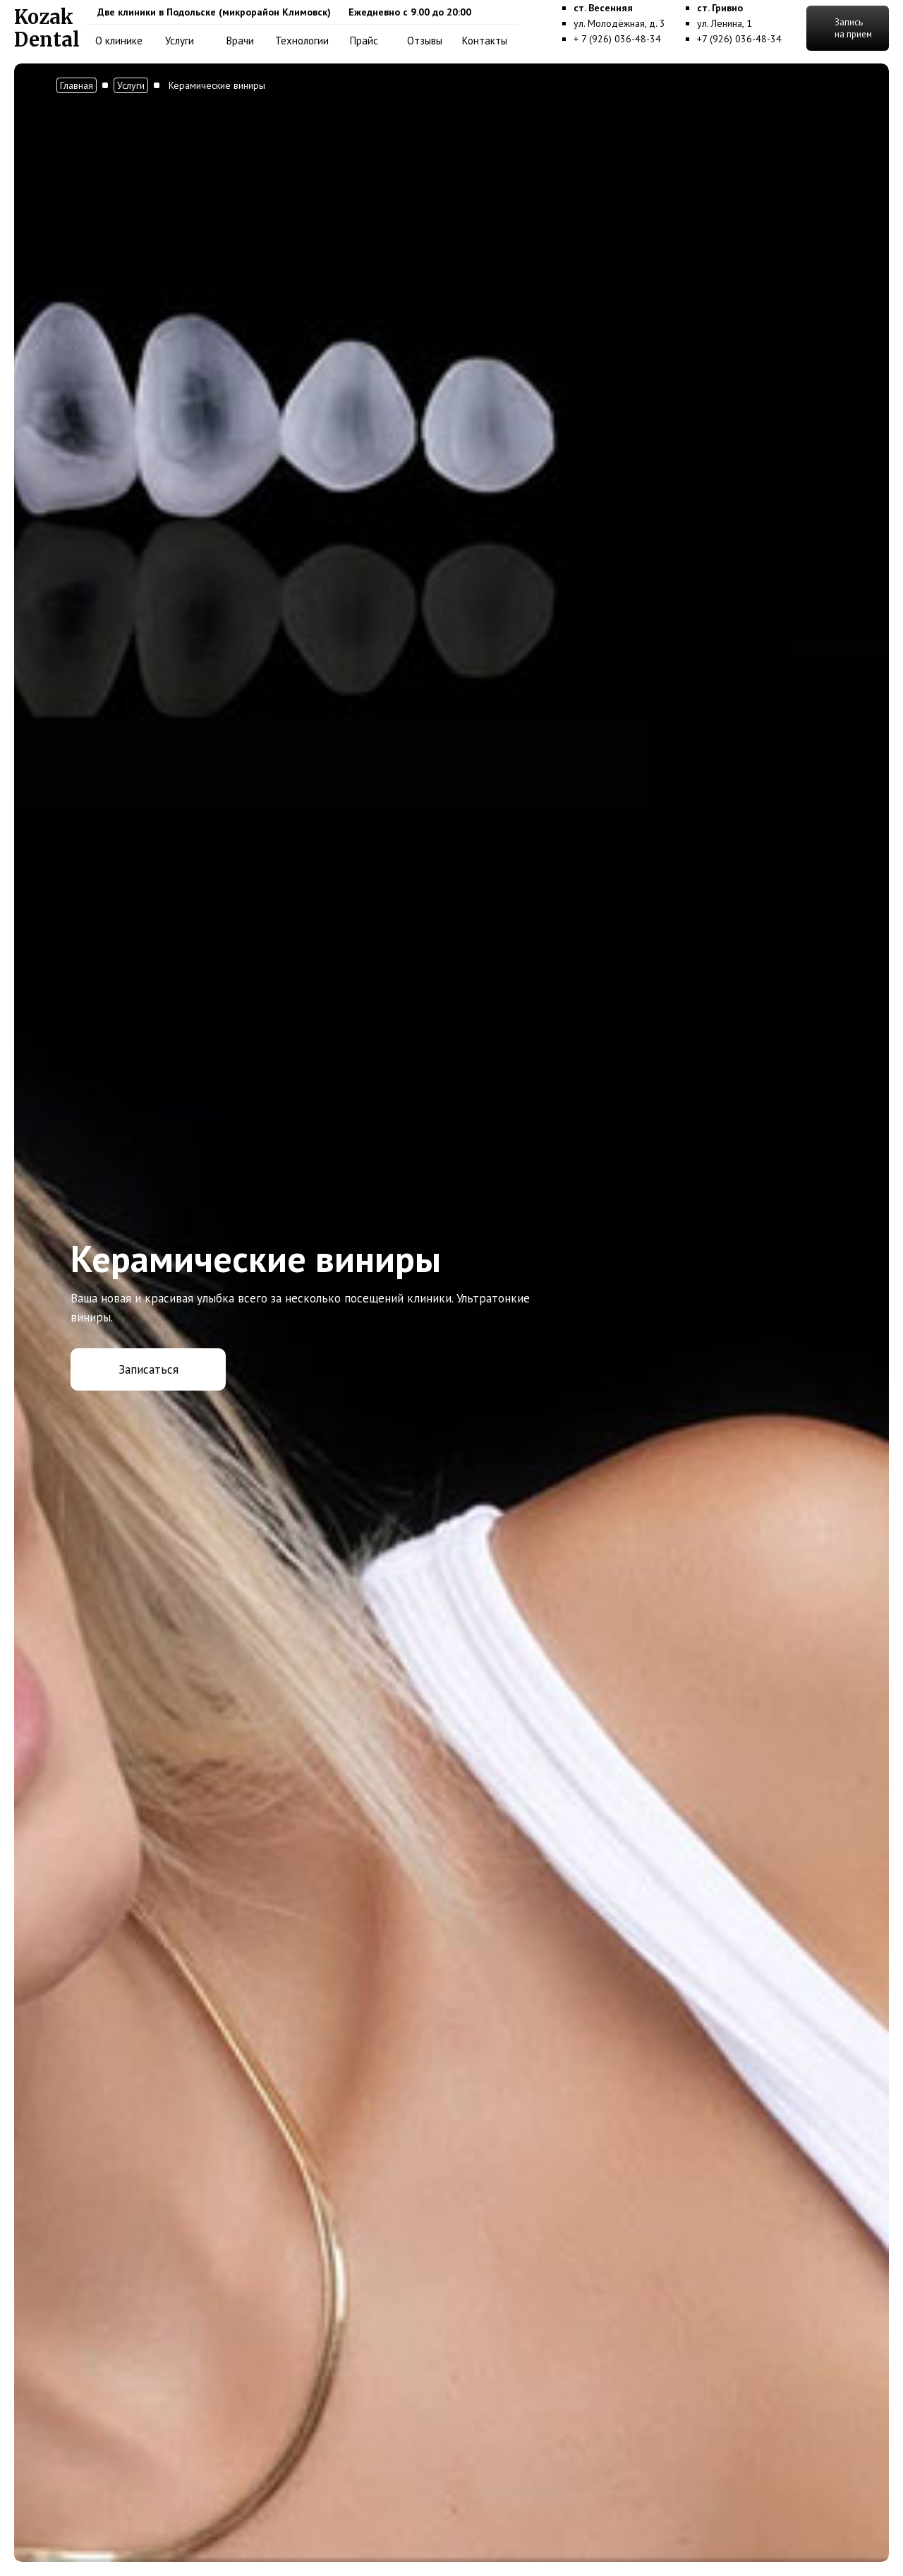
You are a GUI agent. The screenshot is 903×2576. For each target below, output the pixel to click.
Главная (76, 85)
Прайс (364, 40)
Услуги (179, 40)
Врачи (240, 40)
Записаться (148, 1369)
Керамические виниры (217, 85)
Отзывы (424, 40)
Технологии (302, 40)
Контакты (484, 40)
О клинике (119, 40)
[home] (47, 28)
